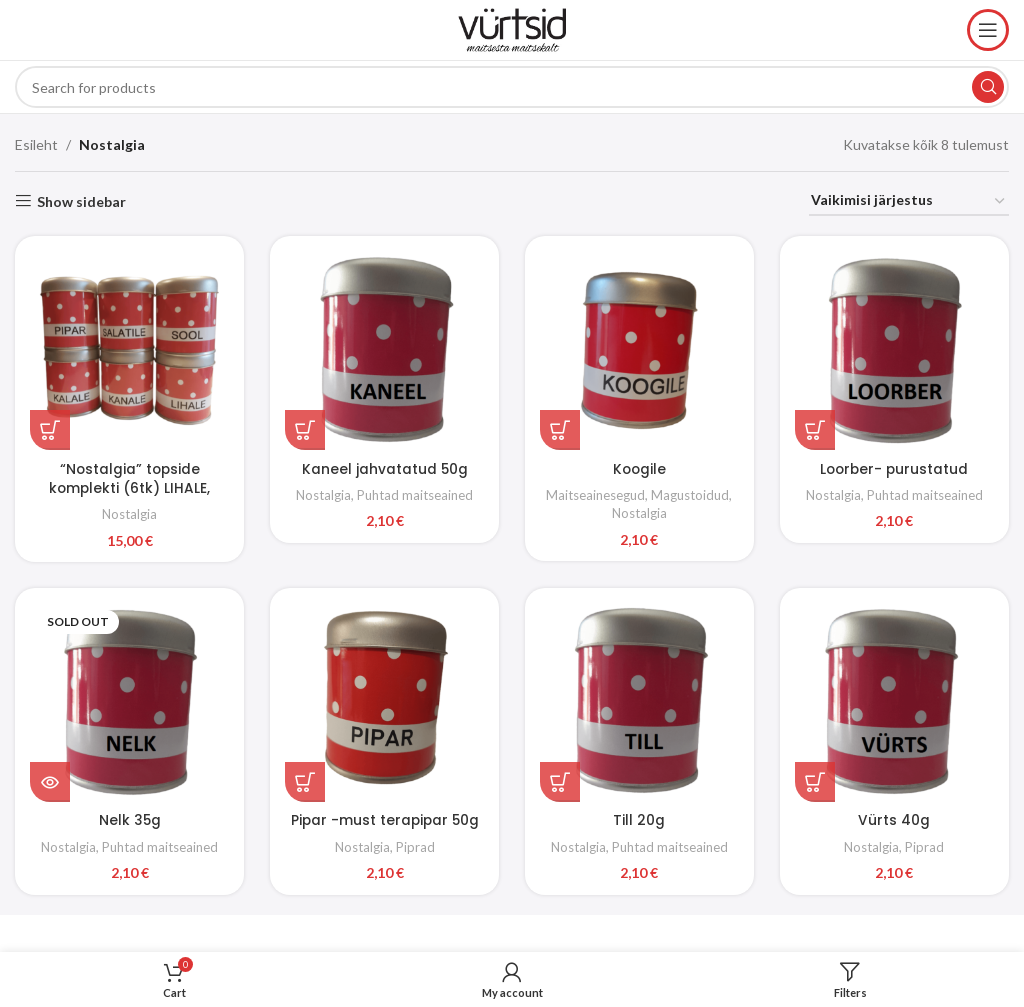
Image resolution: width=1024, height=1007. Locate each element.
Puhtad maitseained (415, 492)
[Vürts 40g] (896, 702)
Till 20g (640, 818)
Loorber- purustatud (896, 465)
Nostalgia (128, 511)
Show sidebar (81, 201)
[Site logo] (512, 28)
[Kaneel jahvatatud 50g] (384, 349)
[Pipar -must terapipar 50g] (384, 702)
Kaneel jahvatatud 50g (384, 465)
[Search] (512, 87)
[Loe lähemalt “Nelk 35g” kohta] (50, 780)
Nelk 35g (128, 818)
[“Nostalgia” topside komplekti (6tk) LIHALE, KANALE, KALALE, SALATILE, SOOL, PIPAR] (128, 349)
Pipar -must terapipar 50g (384, 818)
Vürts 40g (896, 818)
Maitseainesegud (596, 492)
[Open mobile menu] (988, 30)
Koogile (640, 465)
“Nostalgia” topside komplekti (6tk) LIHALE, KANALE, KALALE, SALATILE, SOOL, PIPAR (128, 494)
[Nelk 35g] (128, 702)
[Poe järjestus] (909, 201)
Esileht (36, 144)
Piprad (415, 844)
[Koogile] (640, 349)
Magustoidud (691, 492)
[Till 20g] (640, 702)
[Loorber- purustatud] (896, 349)
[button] (50, 427)
